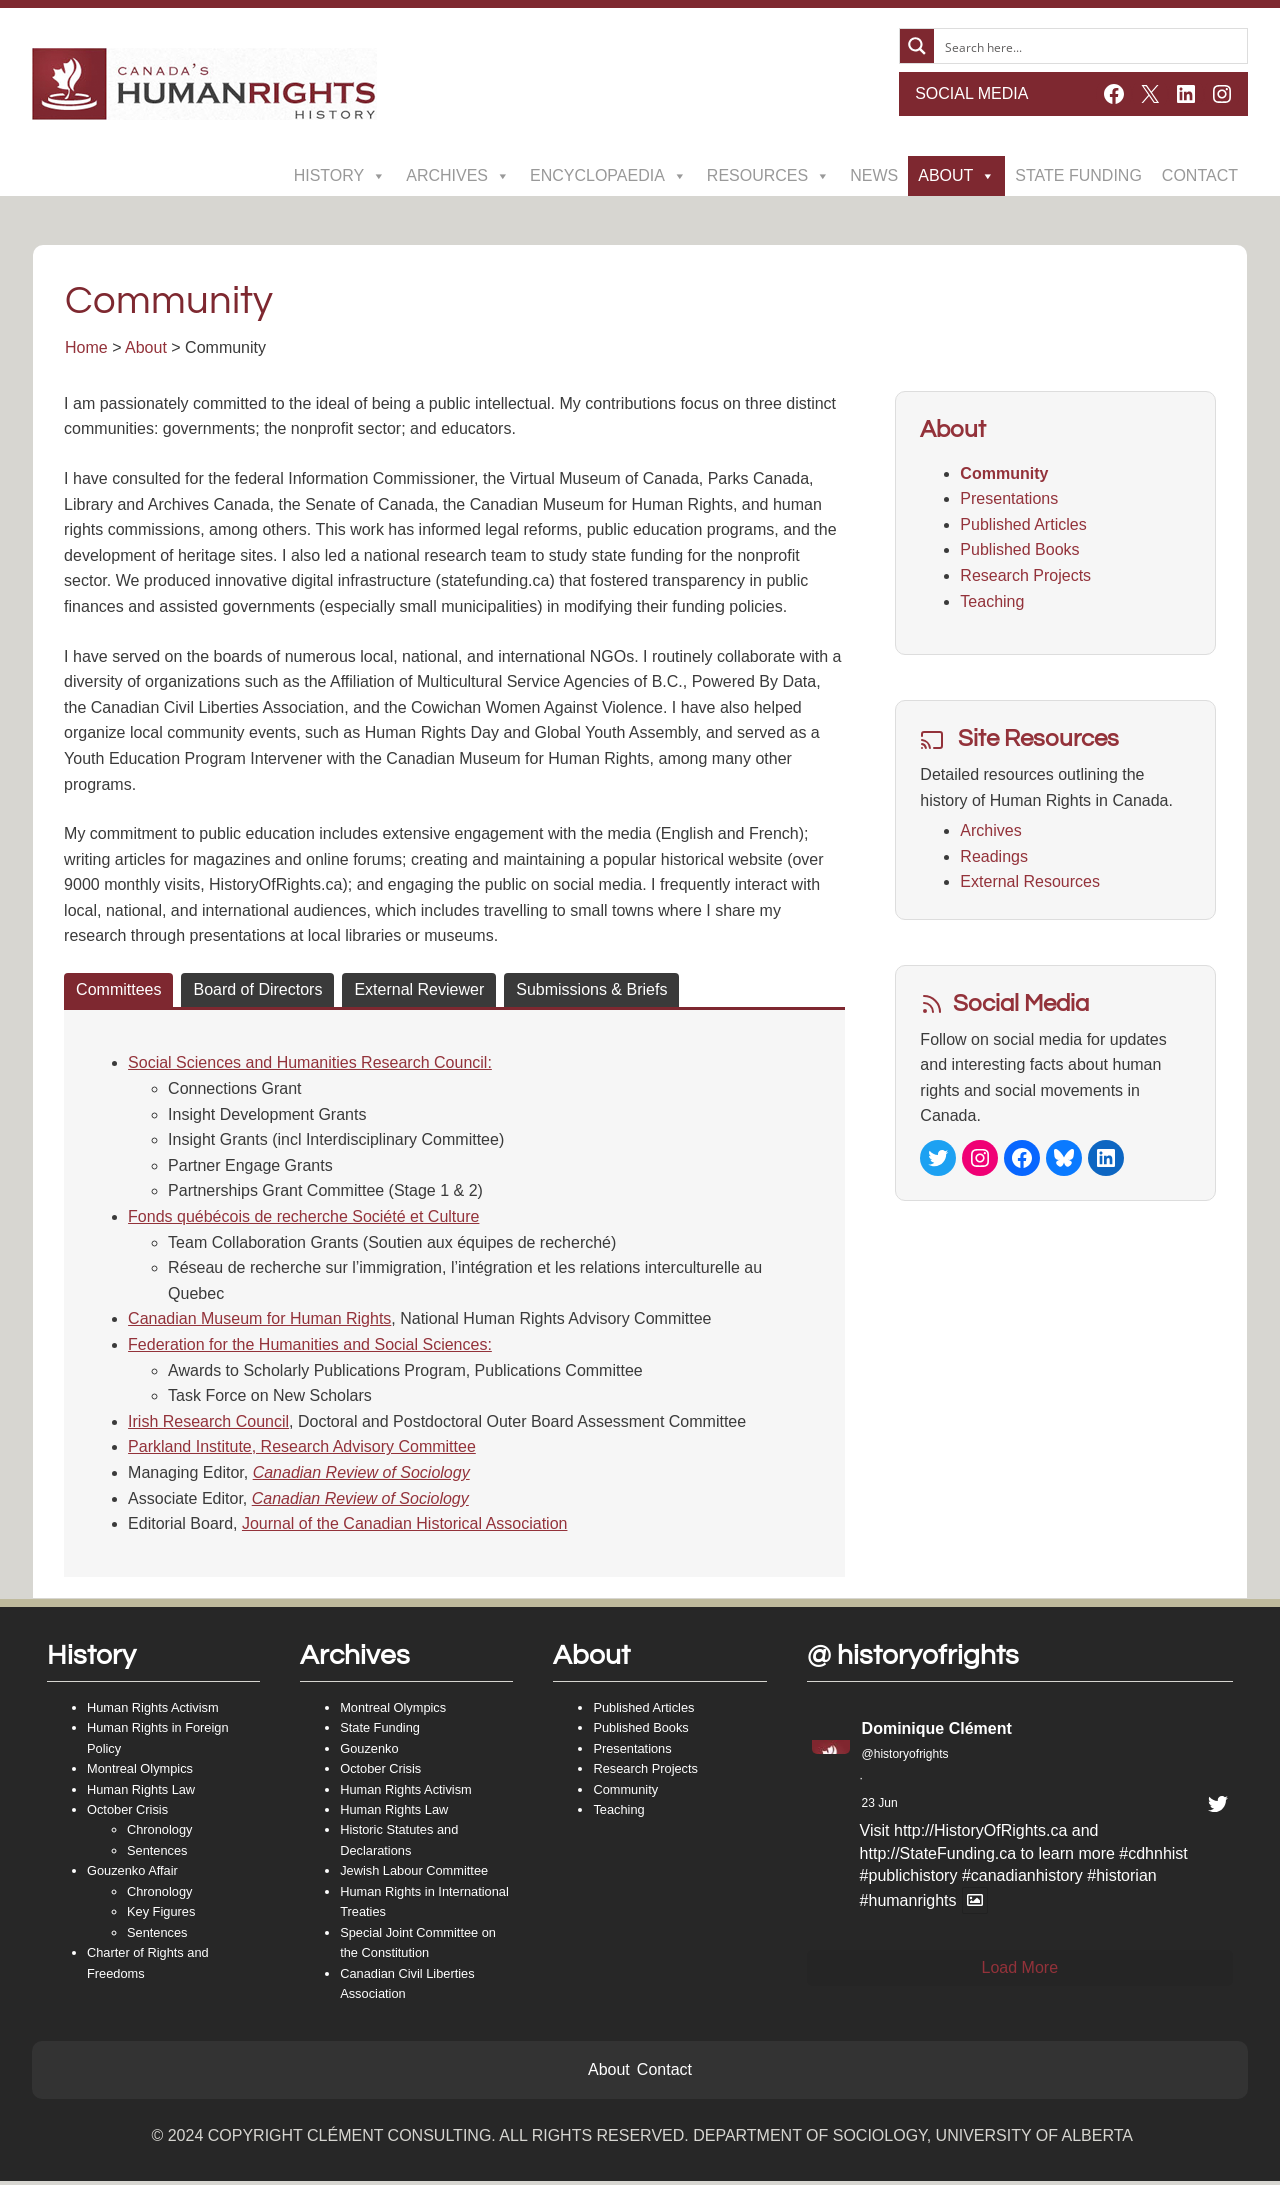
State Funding (1078, 175)
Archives (458, 176)
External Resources (1030, 883)
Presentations (1009, 500)
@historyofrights (905, 1758)
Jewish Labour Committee (414, 1875)
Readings (994, 857)
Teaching (992, 602)
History (340, 176)
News (874, 175)
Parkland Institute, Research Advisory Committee (303, 1448)
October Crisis (127, 1813)
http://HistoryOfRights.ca (980, 1835)
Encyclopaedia (608, 176)
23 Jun (880, 1807)
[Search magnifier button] (917, 46)
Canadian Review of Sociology (362, 1474)
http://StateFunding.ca (938, 1857)
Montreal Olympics (140, 1773)
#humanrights (908, 1905)
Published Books (1019, 551)
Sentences (157, 1854)
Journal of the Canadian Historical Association (406, 1525)
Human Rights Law (141, 1793)
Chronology (159, 1834)
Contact (1200, 175)
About (956, 176)
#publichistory (909, 1880)
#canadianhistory (1022, 1880)
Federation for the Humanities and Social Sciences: (311, 1346)
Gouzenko (369, 1752)
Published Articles (1023, 526)
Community (1004, 474)
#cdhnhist (1153, 1857)
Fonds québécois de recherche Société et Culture (304, 1218)
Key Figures (161, 1916)
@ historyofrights (913, 1660)
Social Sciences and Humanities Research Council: (311, 1064)
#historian (1121, 1880)
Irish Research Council (209, 1423)
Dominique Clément (937, 1732)
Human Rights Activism (153, 1711)
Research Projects (1025, 577)
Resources (768, 176)
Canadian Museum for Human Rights (260, 1320)
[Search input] (1091, 46)
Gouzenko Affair (132, 1875)
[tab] (119, 992)
